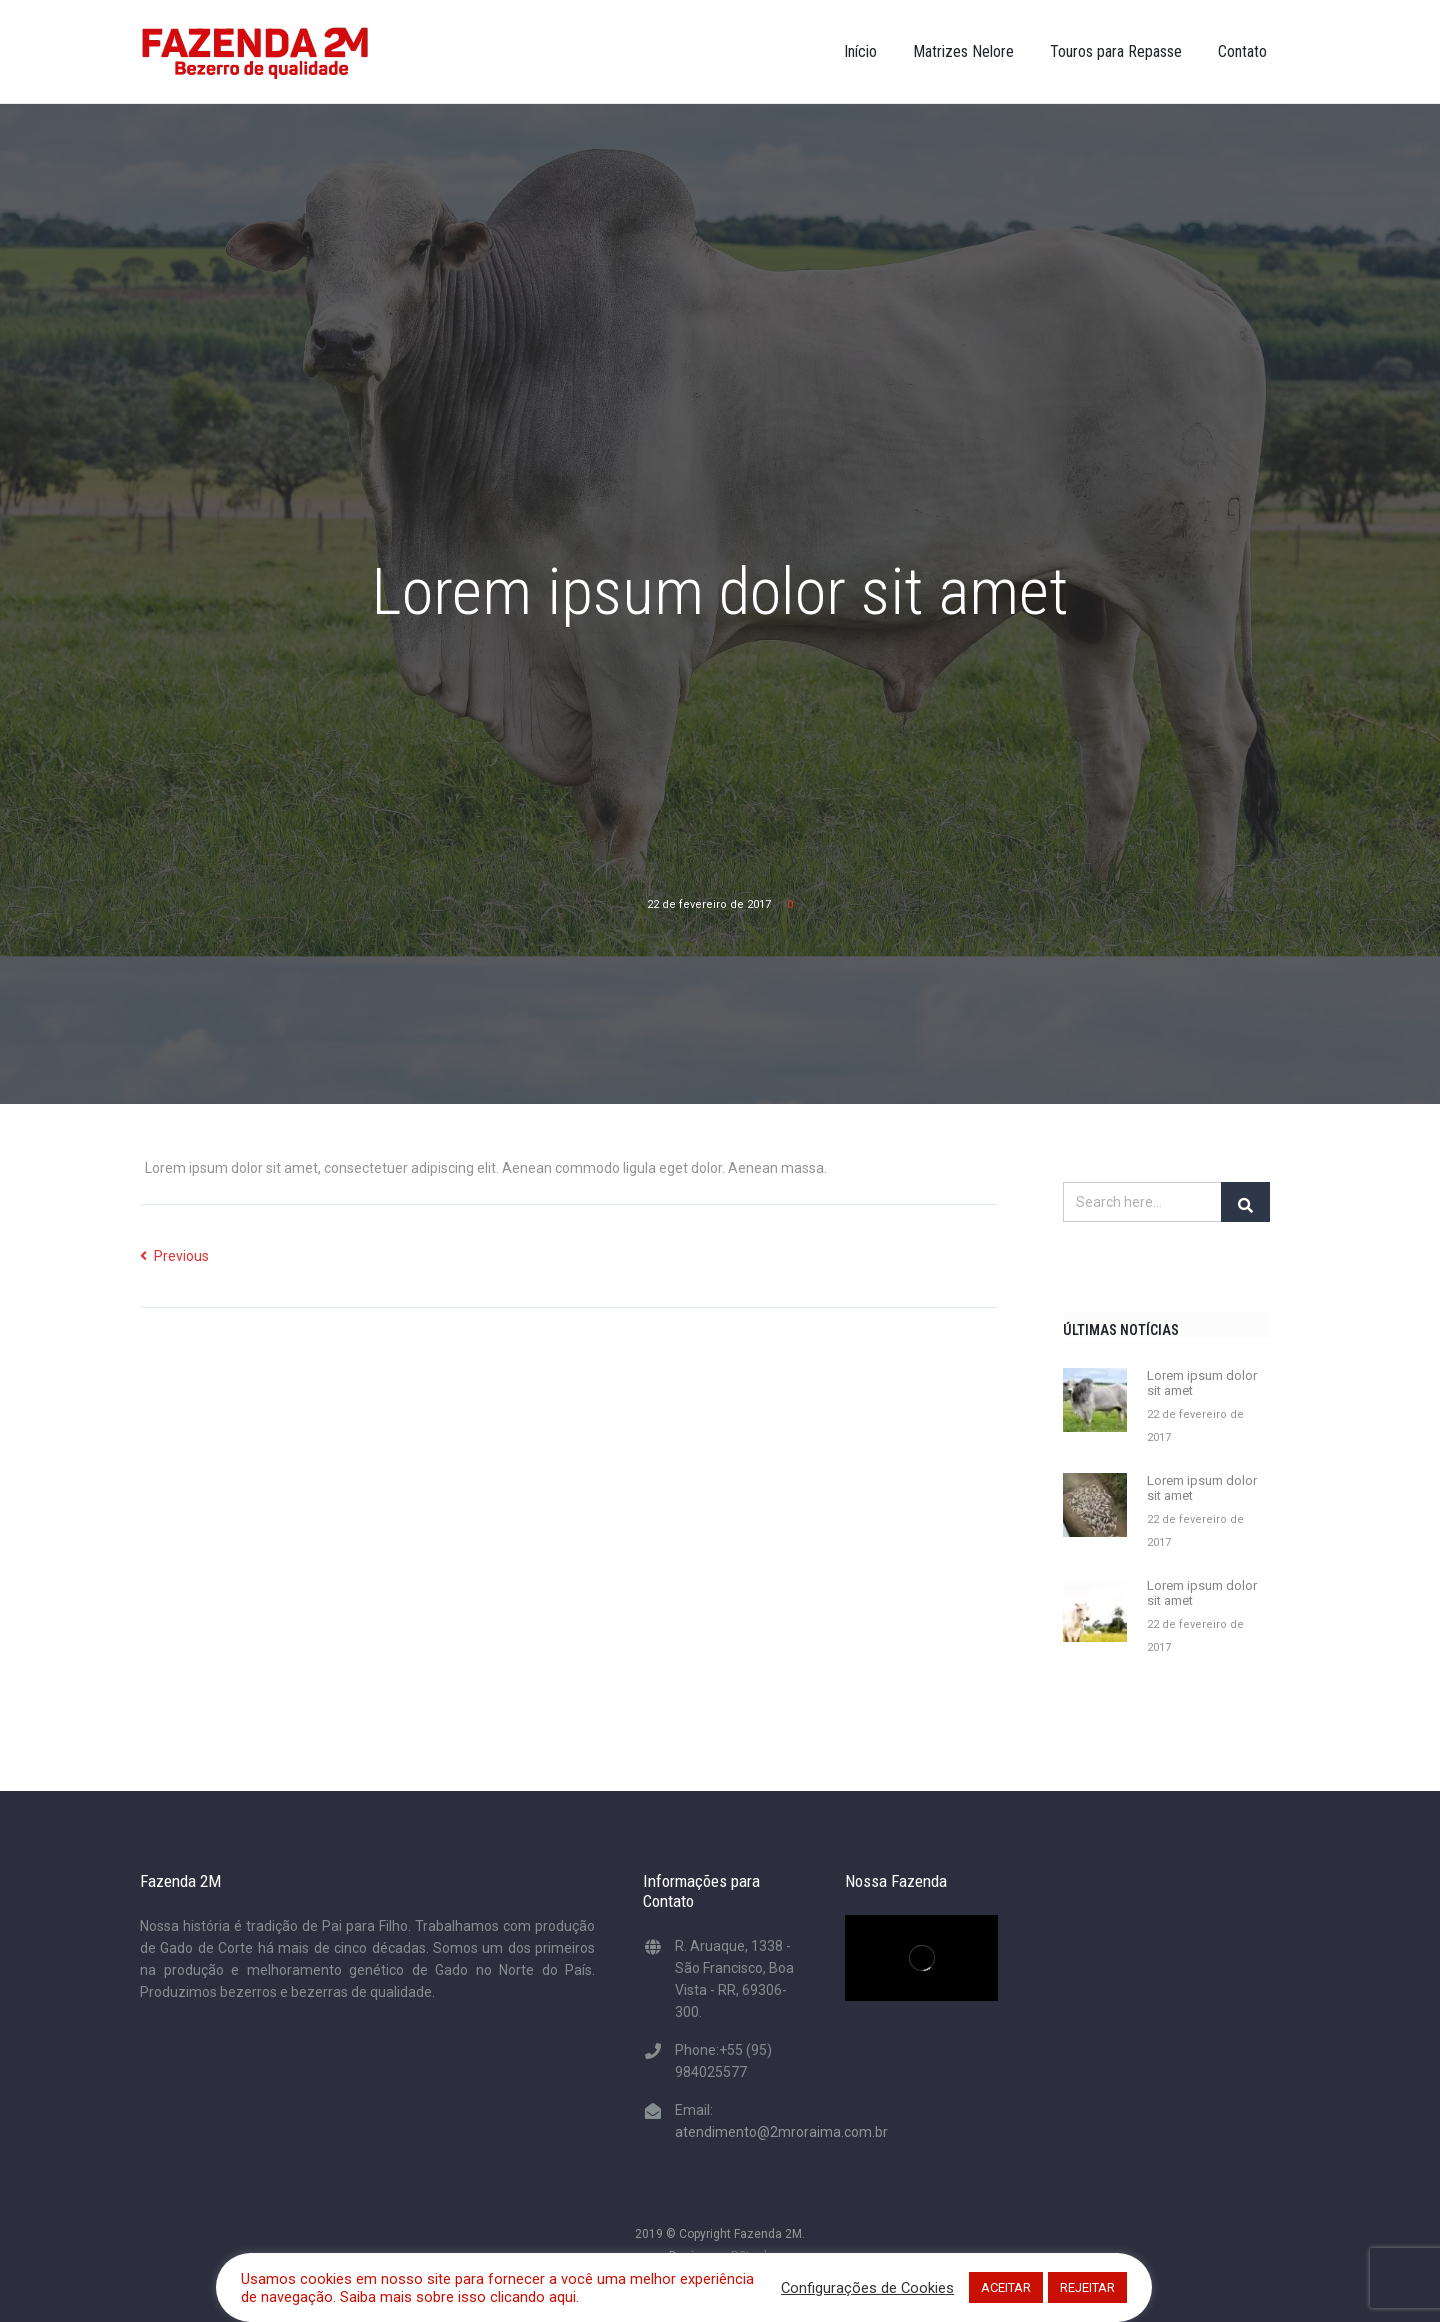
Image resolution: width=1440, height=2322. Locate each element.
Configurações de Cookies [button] (867, 2288)
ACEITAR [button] (1006, 2287)
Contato (1242, 51)
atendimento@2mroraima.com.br (781, 2132)
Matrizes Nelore (963, 51)
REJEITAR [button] (1087, 2287)
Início (860, 51)
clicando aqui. (534, 2297)
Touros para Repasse (1116, 51)
